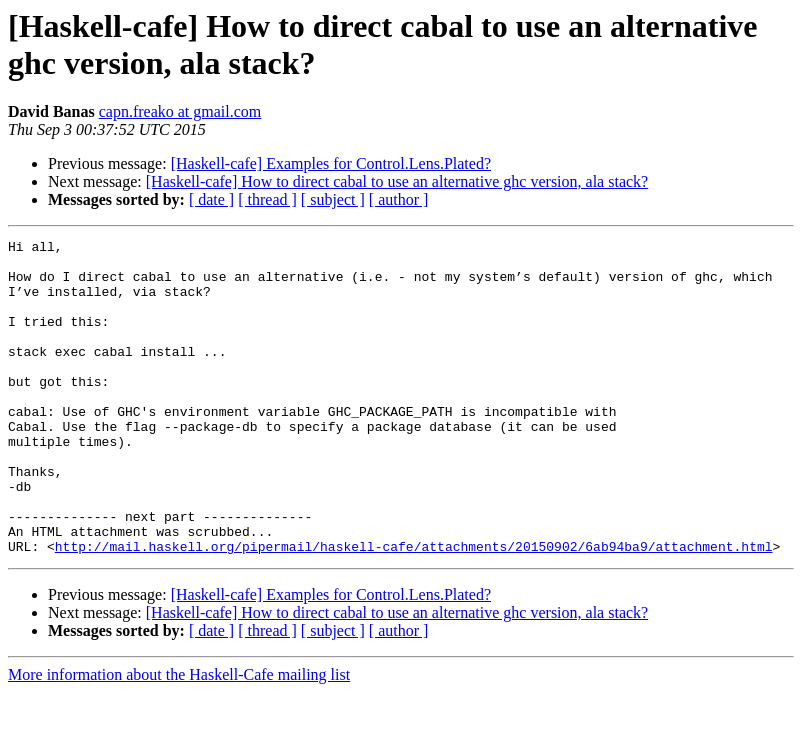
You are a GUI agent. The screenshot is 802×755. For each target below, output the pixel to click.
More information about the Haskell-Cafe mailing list (179, 737)
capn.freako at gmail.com (180, 111)
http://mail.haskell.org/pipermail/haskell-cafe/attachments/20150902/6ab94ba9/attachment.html (414, 609)
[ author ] (399, 199)
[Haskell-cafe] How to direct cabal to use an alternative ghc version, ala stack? (397, 181)
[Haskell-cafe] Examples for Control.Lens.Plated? (331, 163)
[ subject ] (333, 199)
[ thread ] (267, 199)
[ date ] (211, 199)
